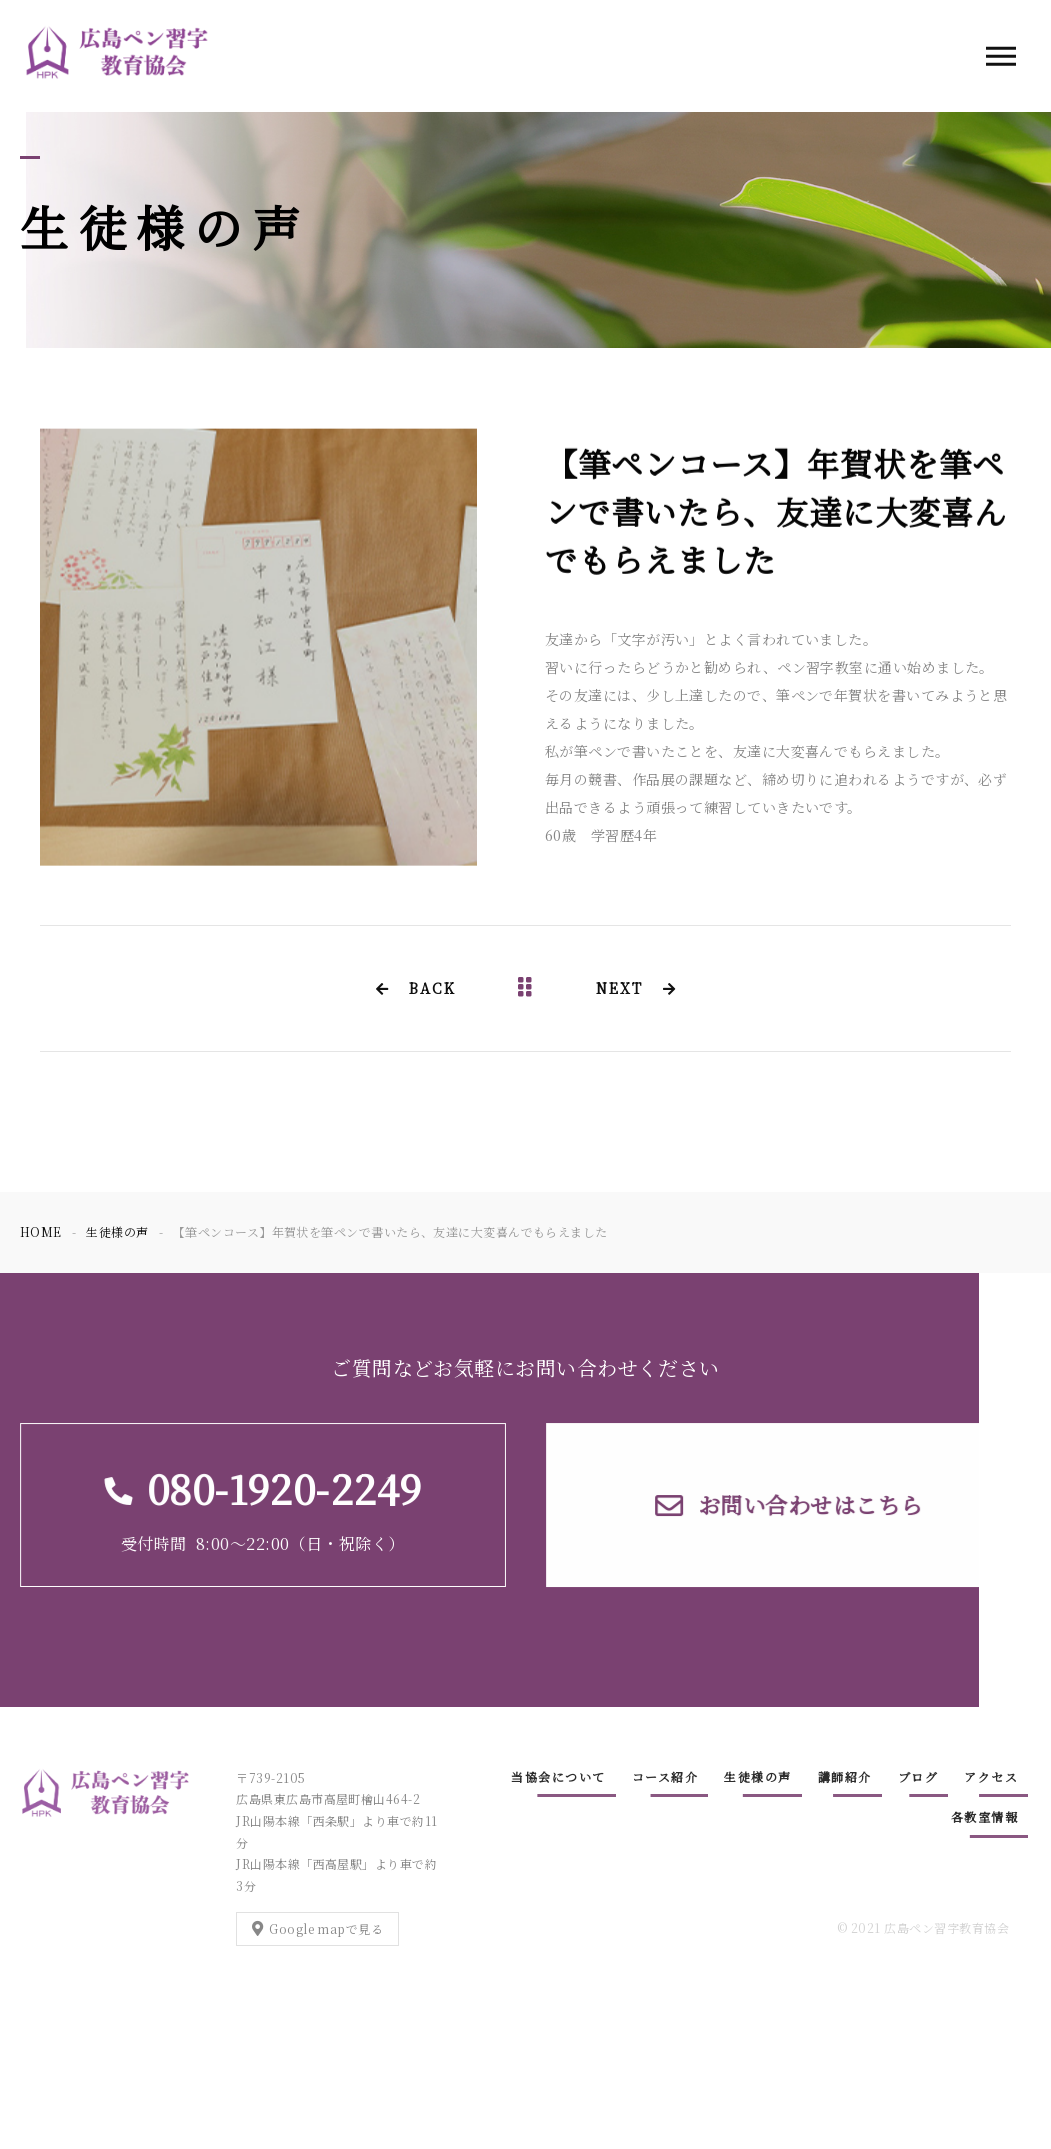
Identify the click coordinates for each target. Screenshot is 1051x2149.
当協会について (558, 1776)
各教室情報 (985, 1816)
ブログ (918, 1776)
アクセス (991, 1776)
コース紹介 (665, 1776)
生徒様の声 (758, 1776)
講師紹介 (845, 1776)
